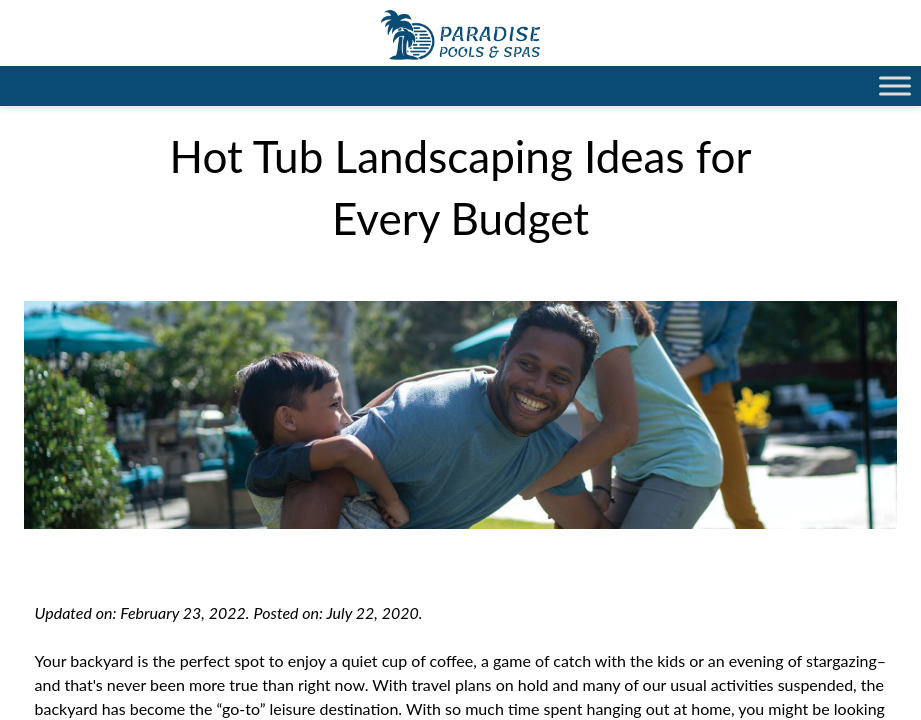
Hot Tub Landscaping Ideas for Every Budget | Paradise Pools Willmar (460, 35)
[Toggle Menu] (895, 85)
